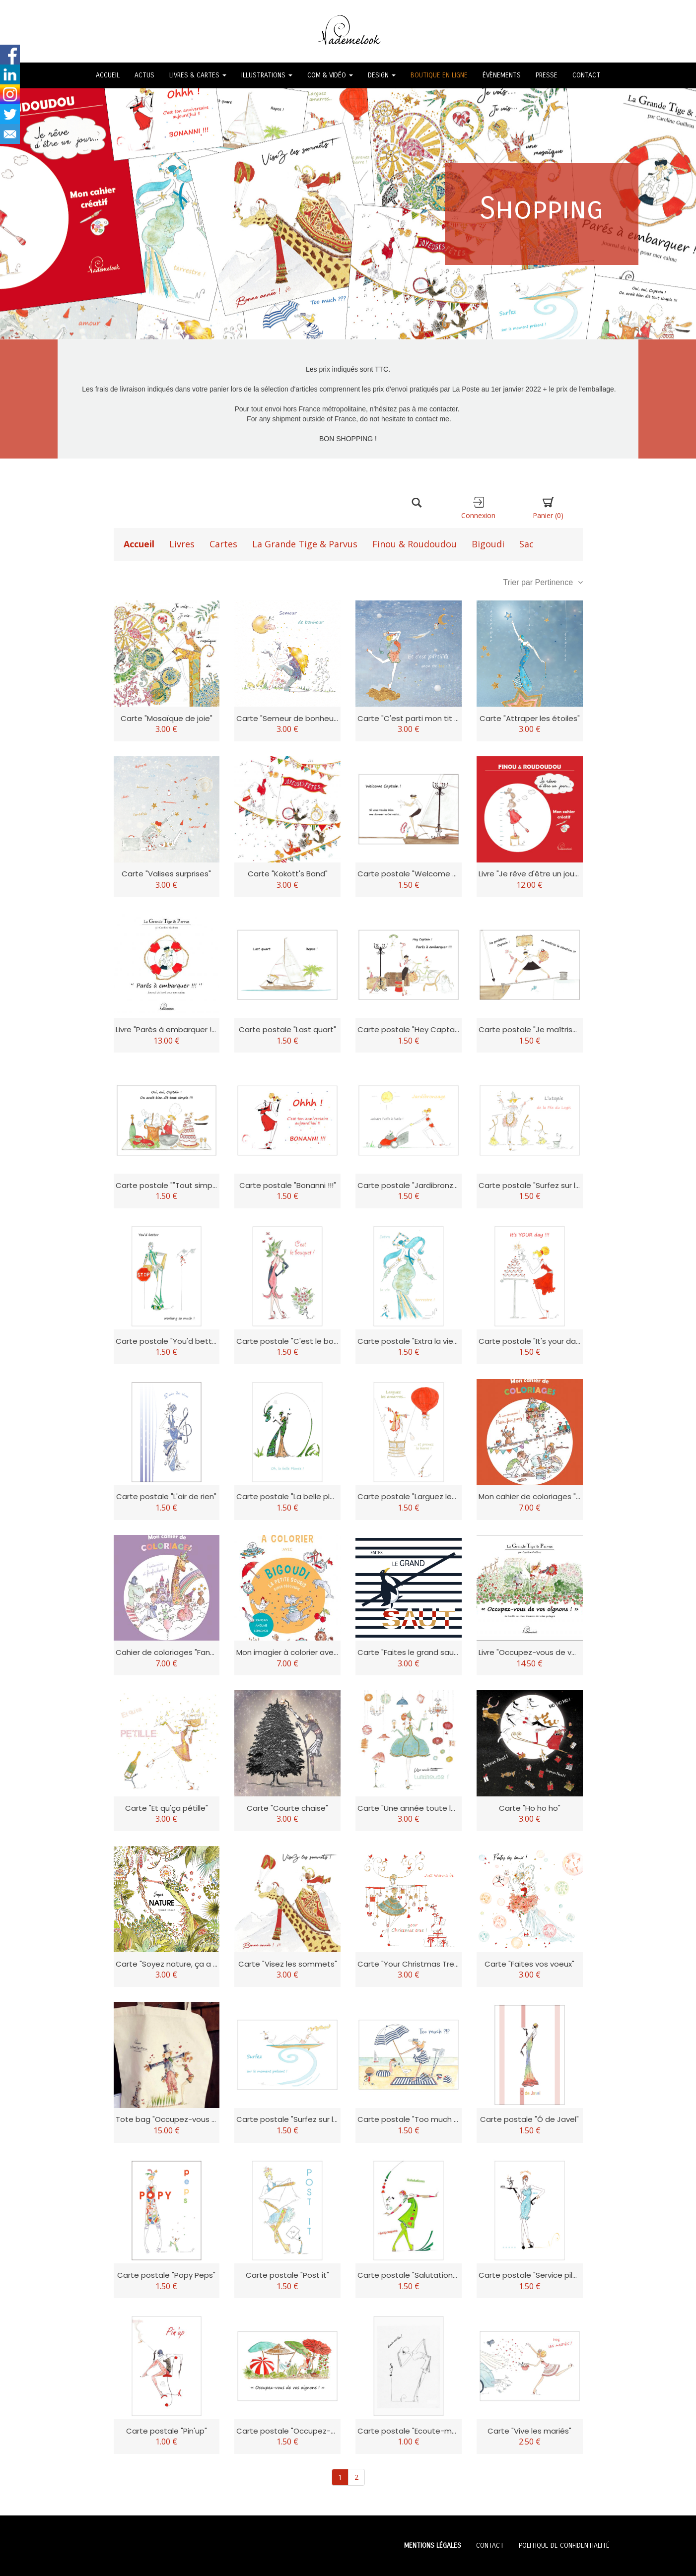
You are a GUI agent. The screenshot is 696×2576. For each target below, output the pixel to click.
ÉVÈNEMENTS (502, 75)
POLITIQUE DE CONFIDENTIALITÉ (564, 2545)
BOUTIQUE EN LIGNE (439, 75)
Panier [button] (548, 508)
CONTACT (586, 75)
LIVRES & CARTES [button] (197, 75)
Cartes (223, 544)
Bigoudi (488, 544)
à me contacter (435, 409)
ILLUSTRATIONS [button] (266, 75)
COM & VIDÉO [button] (330, 75)
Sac (526, 544)
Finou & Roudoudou (414, 544)
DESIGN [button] (382, 75)
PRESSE (546, 75)
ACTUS (144, 75)
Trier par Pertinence (542, 582)
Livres (182, 544)
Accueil (139, 544)
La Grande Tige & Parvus (304, 544)
